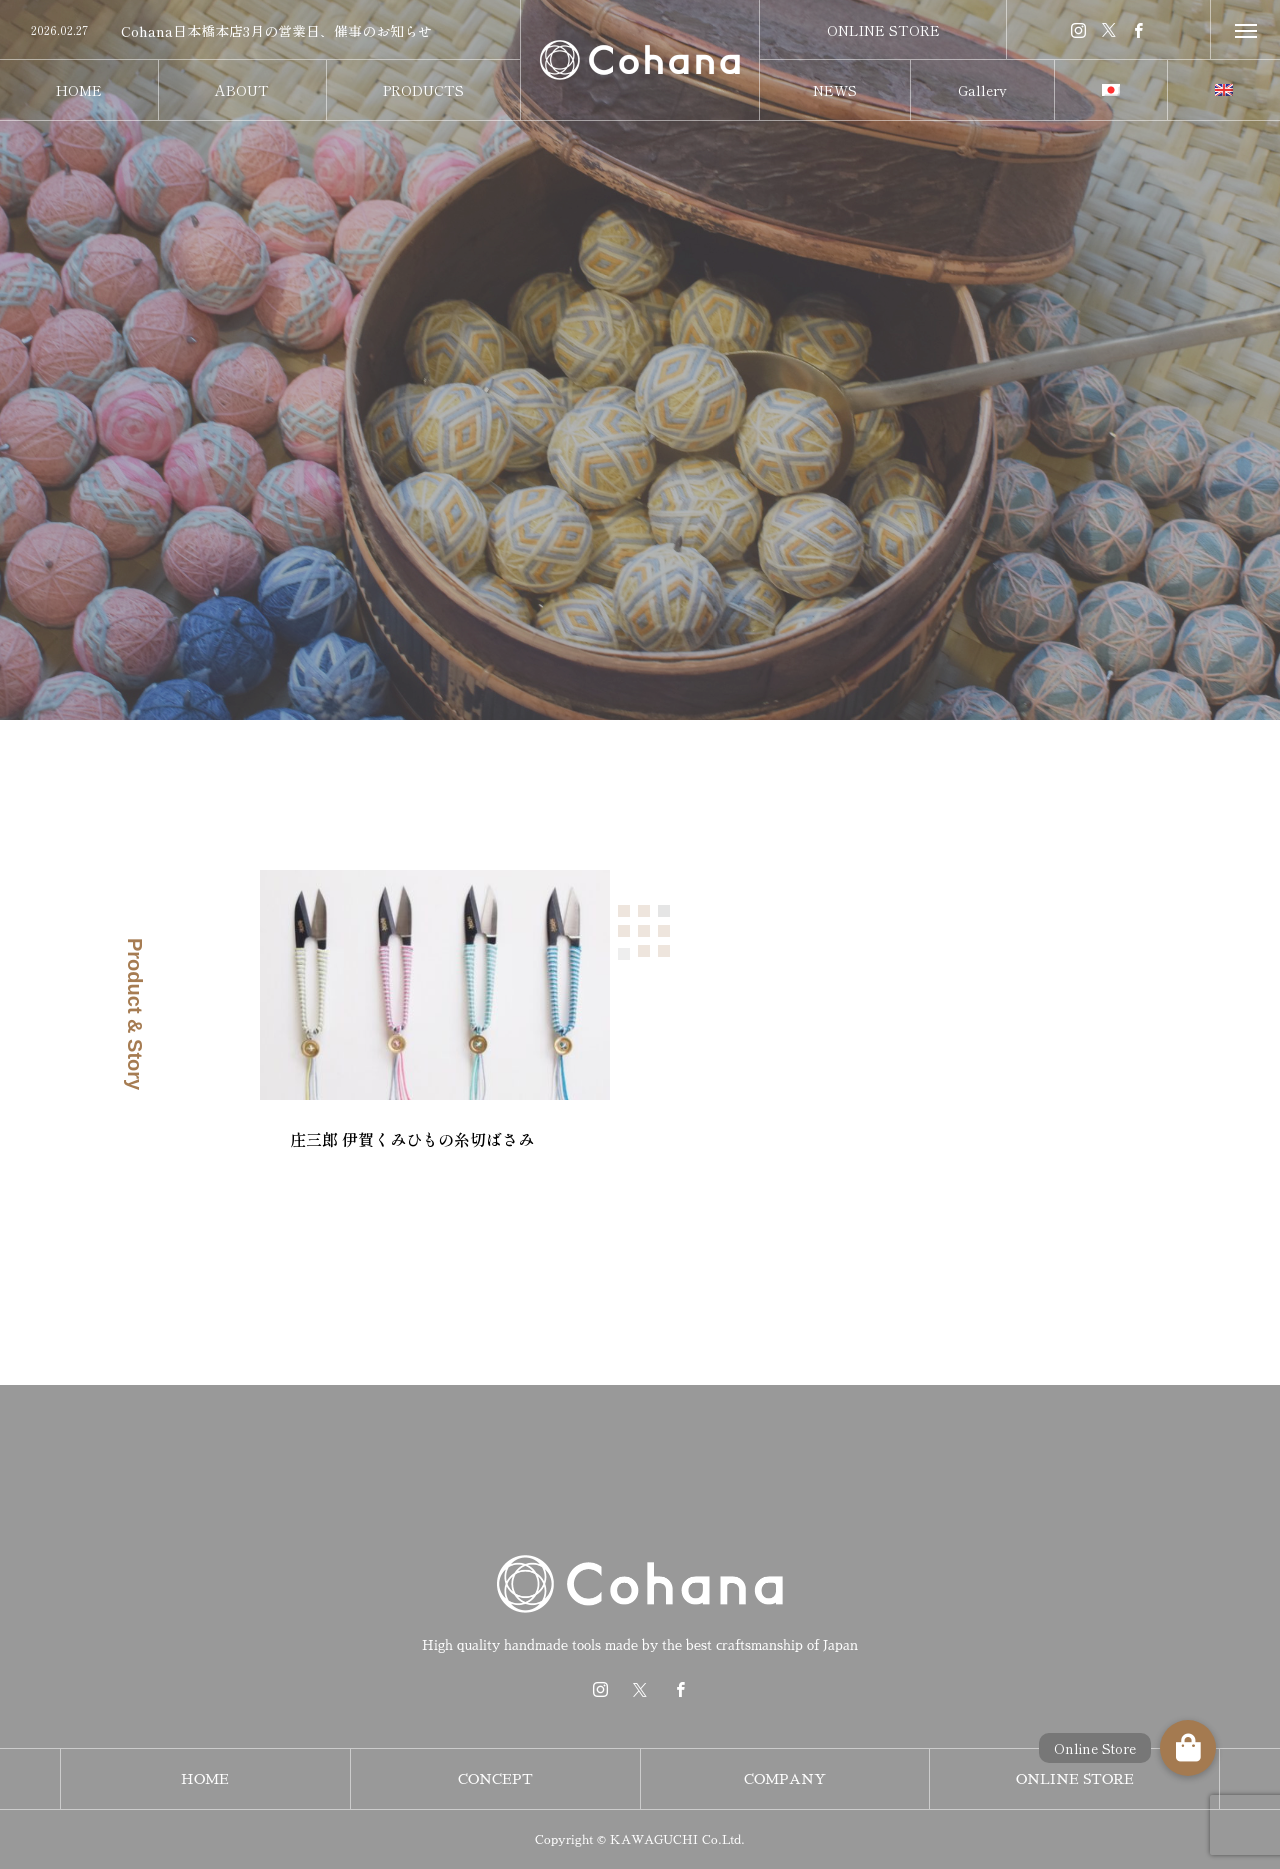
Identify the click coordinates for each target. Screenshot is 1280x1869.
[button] (1188, 1748)
